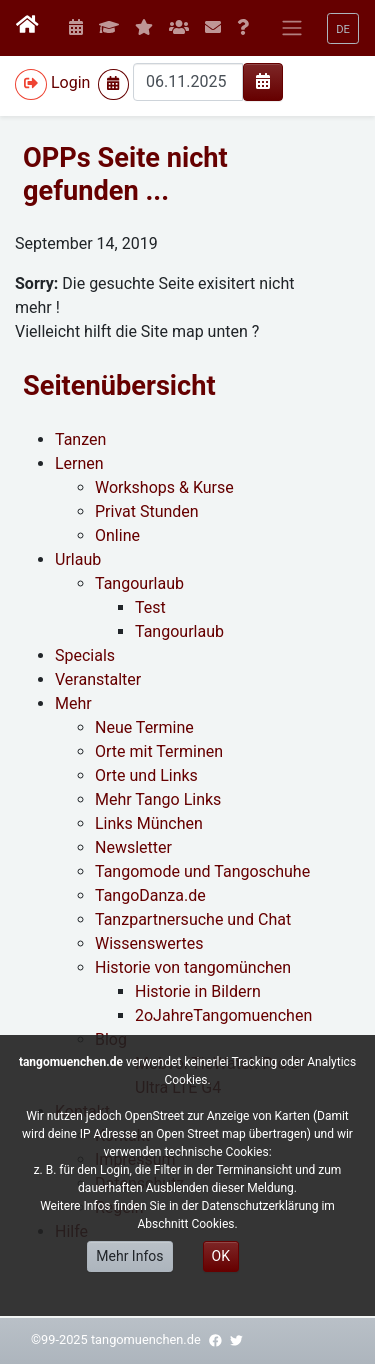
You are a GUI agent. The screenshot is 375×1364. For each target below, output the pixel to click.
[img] (263, 81)
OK (221, 1256)
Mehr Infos (129, 1256)
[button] (343, 28)
